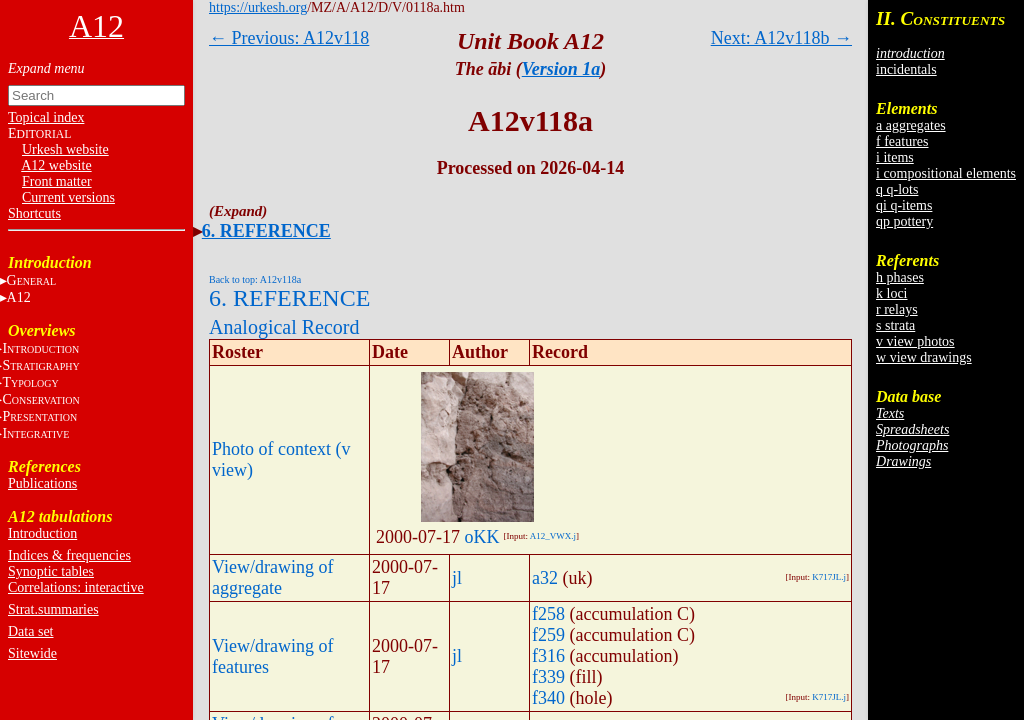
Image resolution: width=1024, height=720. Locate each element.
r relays (897, 309)
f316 (548, 656)
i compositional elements (946, 173)
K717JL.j (829, 577)
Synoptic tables (51, 571)
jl (457, 578)
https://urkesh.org (258, 7)
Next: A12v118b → (781, 38)
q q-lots (897, 189)
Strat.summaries (53, 609)
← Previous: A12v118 (289, 38)
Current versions (68, 197)
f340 (548, 698)
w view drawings (924, 357)
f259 (548, 635)
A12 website (56, 165)
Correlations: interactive (76, 587)
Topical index (46, 117)
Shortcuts (34, 213)
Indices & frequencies (69, 555)
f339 (548, 677)
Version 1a (561, 69)
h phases (900, 277)
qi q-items (904, 205)
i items (895, 157)
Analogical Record (284, 327)
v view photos (915, 341)
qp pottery (904, 221)
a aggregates (911, 125)
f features (902, 141)
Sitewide (32, 653)
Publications (42, 483)
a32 (545, 578)
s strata (895, 325)
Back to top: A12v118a (255, 279)
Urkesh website (65, 149)
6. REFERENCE (266, 231)
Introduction (42, 533)
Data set (30, 631)
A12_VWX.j (553, 536)
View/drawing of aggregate (272, 577)
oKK (482, 537)
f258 (548, 614)
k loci (892, 293)
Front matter (57, 181)
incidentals (906, 69)
